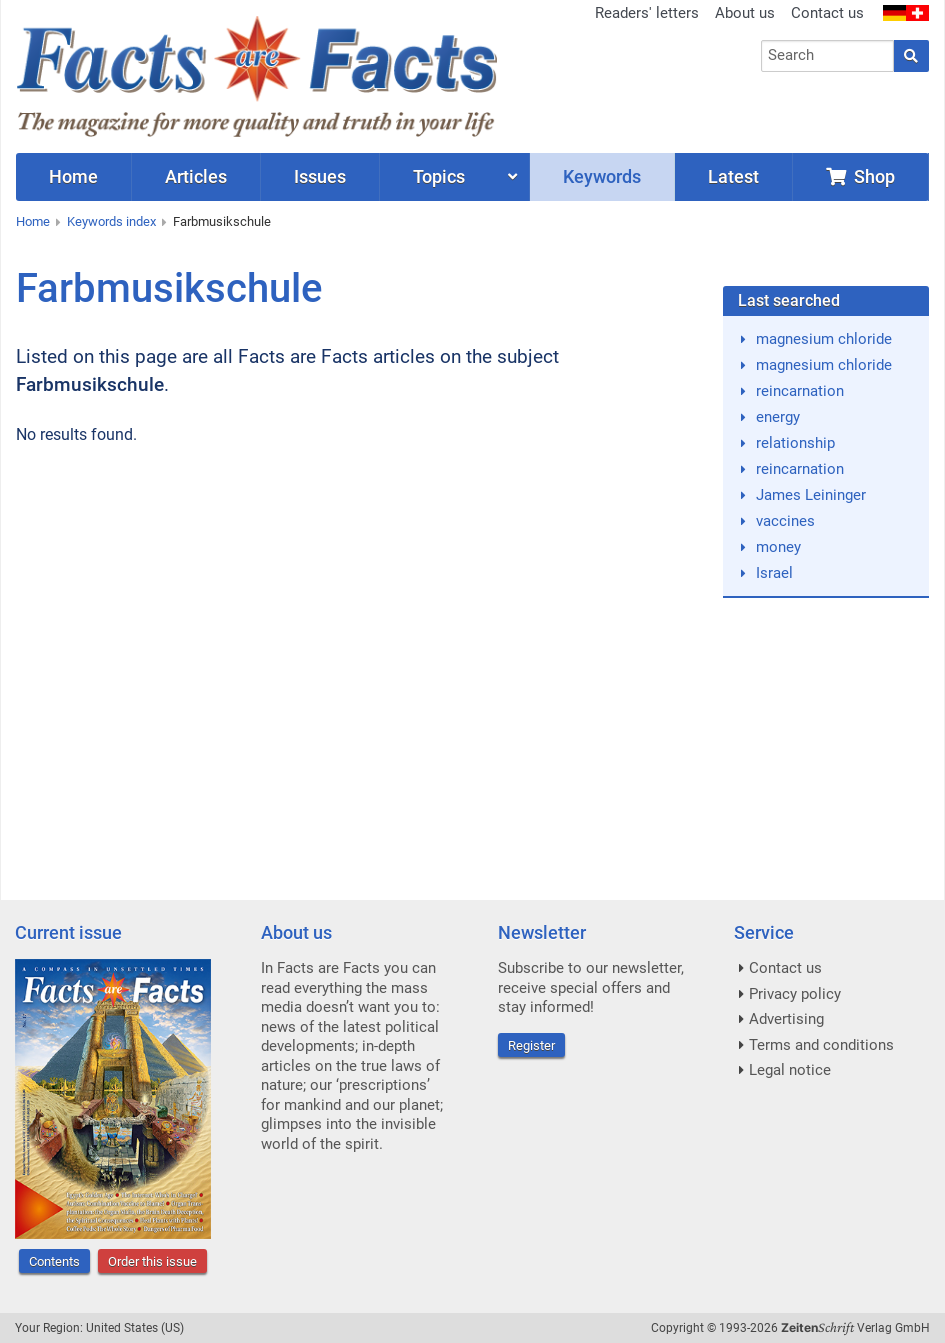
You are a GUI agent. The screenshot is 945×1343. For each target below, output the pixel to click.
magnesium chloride (824, 339)
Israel (774, 573)
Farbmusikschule (222, 221)
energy (778, 417)
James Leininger (811, 495)
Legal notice (790, 1070)
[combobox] (827, 56)
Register (531, 1045)
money (778, 547)
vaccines (785, 521)
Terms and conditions (821, 1045)
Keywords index (111, 221)
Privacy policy (795, 994)
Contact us (827, 13)
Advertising (786, 1019)
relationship (795, 443)
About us (745, 13)
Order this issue (152, 1261)
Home (33, 221)
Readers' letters (647, 13)
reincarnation (800, 391)
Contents (54, 1261)
